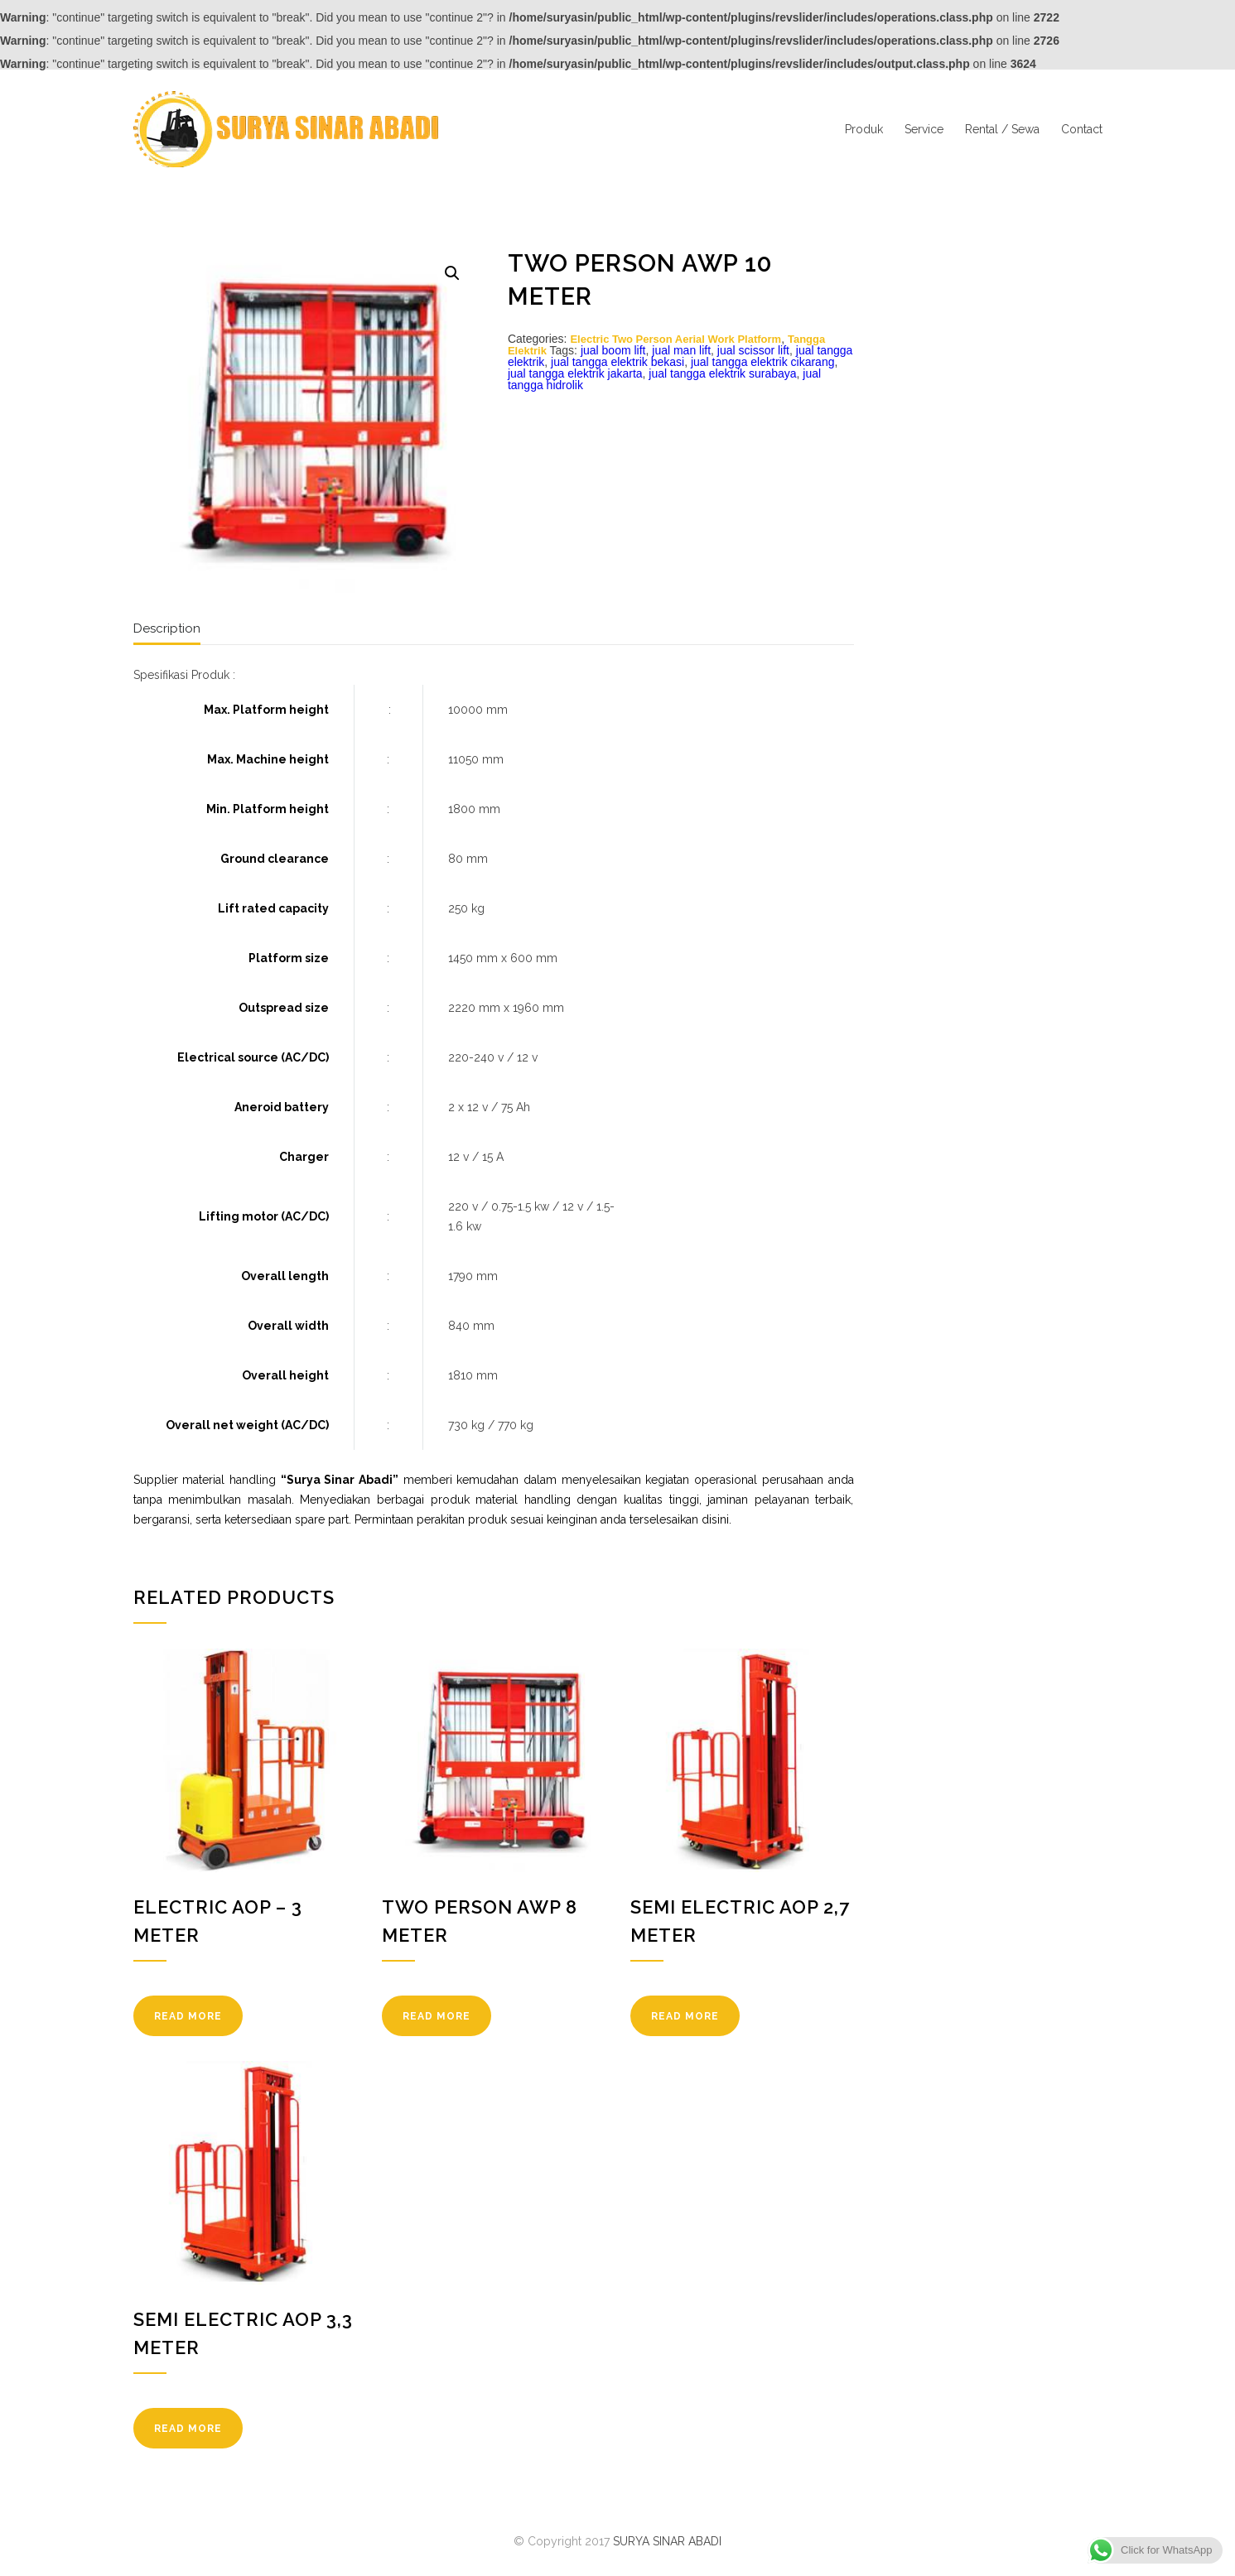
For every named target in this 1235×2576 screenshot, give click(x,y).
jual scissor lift (753, 350)
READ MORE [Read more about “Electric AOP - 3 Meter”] (188, 2016)
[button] (452, 273)
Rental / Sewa (1002, 129)
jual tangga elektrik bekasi (617, 361)
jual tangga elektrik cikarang (763, 361)
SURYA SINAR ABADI (667, 2541)
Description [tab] (166, 628)
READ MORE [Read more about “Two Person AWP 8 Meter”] (436, 2016)
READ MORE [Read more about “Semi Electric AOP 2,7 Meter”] (685, 2016)
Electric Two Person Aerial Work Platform (675, 339)
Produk (864, 129)
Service (924, 129)
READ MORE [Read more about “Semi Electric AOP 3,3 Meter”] (188, 2428)
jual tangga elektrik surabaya (722, 373)
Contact (1081, 129)
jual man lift (681, 350)
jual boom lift (613, 350)
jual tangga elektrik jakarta (575, 373)
